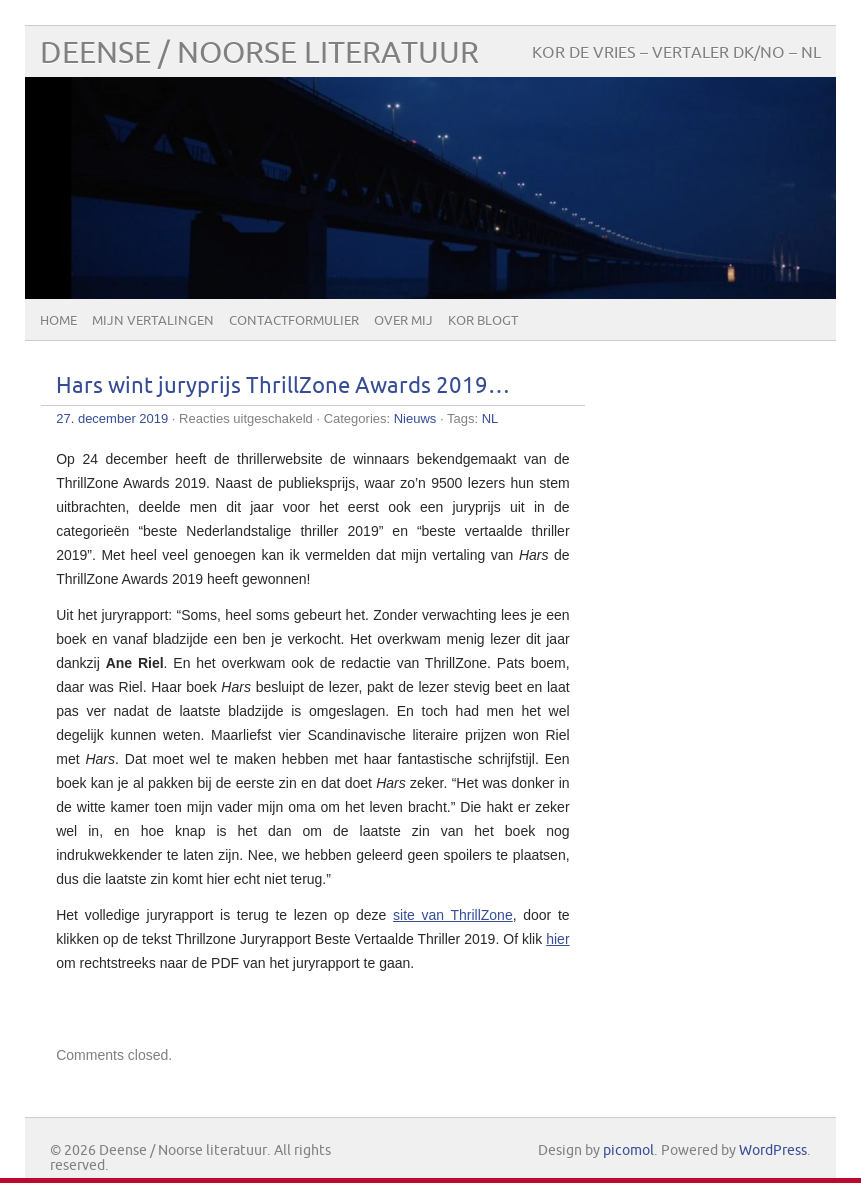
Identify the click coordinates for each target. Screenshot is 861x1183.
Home (58, 321)
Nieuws (415, 418)
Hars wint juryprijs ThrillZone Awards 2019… (283, 386)
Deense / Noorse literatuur (259, 53)
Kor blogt (483, 321)
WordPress (773, 1150)
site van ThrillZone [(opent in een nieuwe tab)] (453, 915)
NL (490, 418)
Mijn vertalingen (153, 321)
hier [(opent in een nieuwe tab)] (557, 939)
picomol (628, 1150)
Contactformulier (294, 321)
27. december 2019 (112, 418)
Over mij (403, 321)
